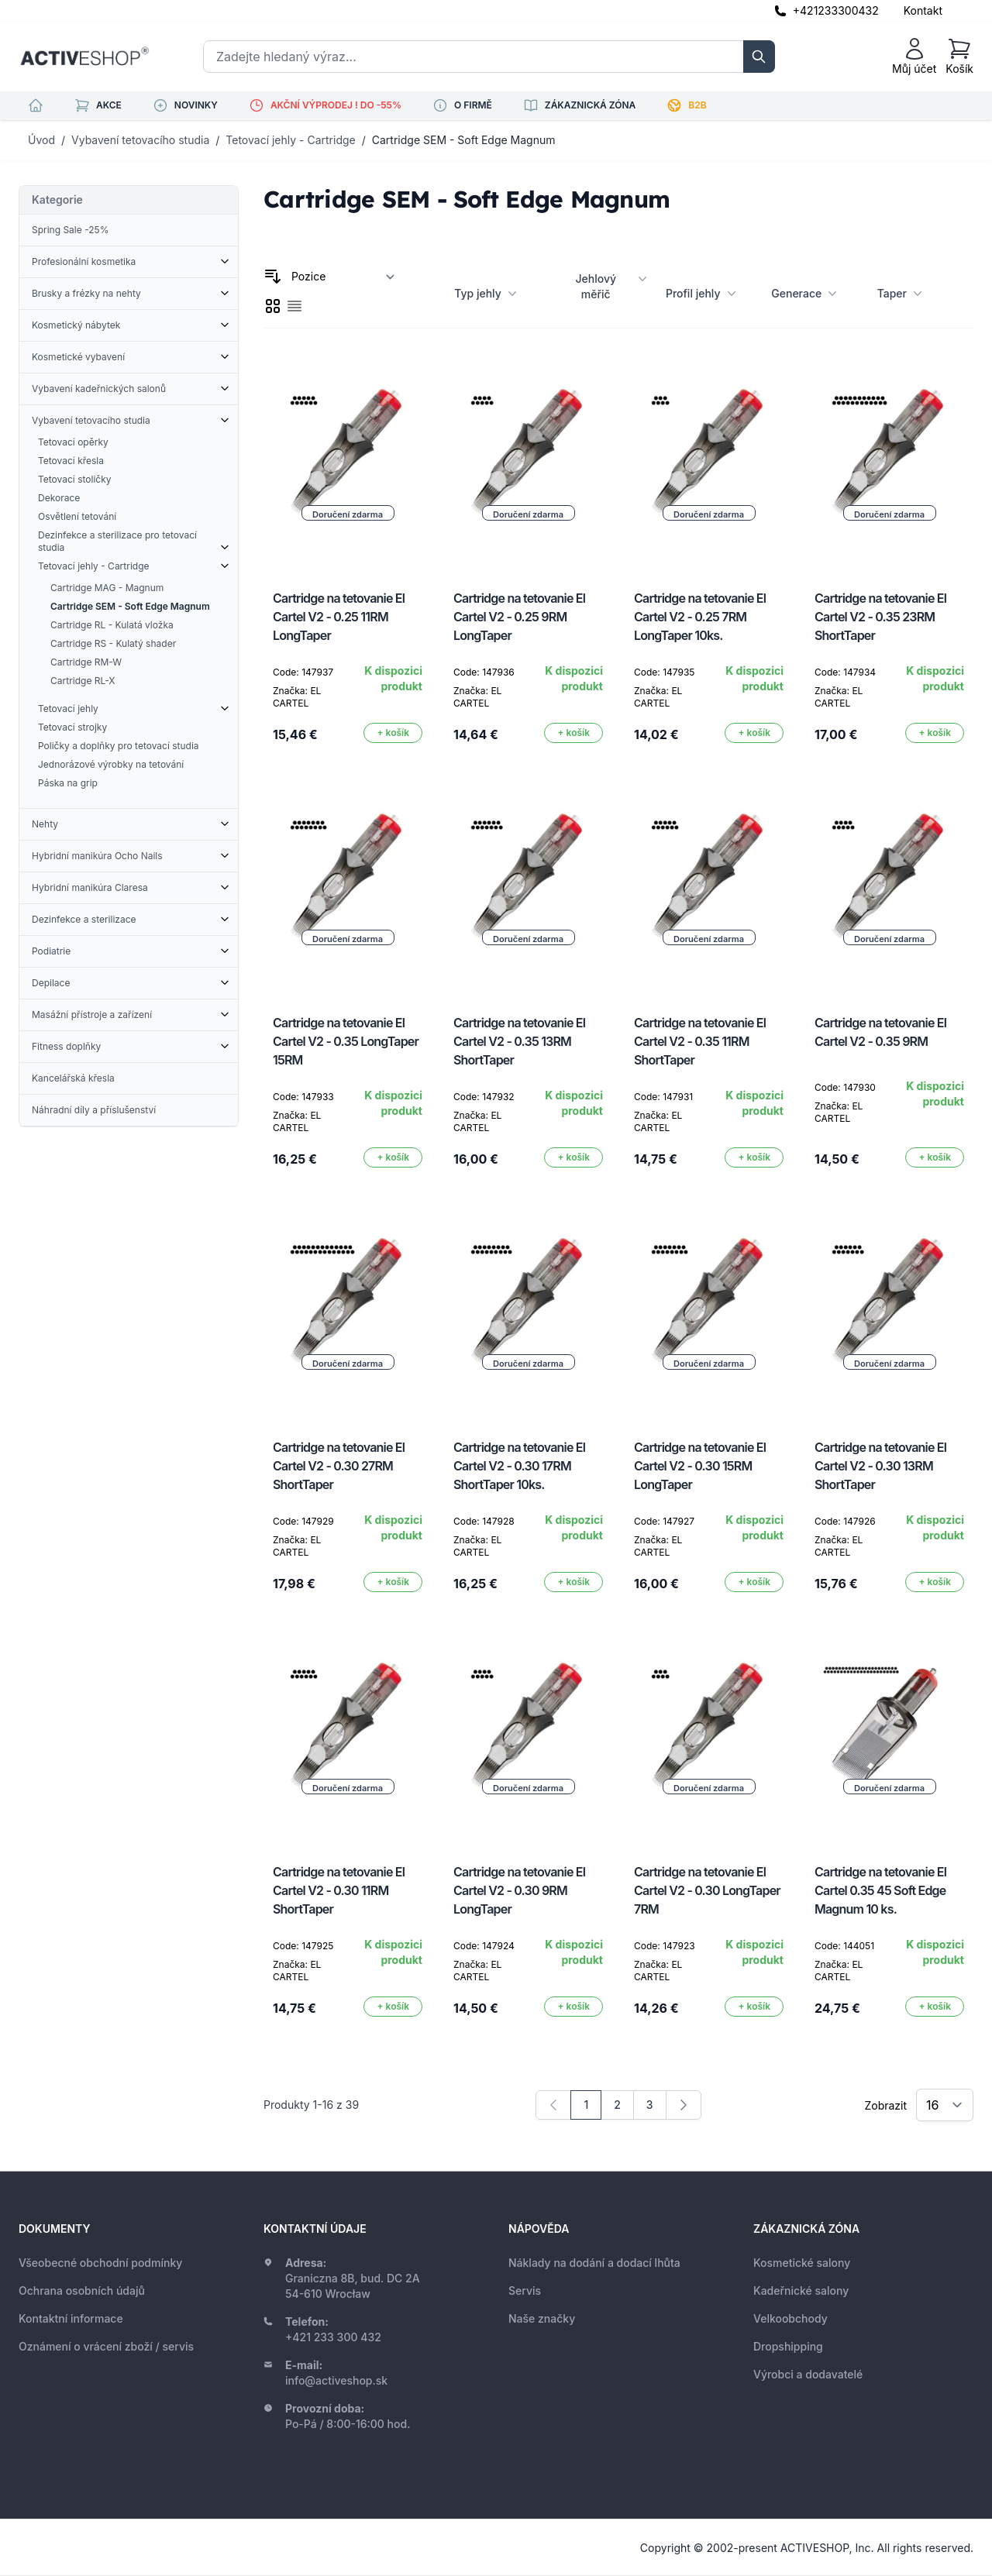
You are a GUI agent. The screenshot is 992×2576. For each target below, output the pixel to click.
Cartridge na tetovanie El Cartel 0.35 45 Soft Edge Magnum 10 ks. (880, 1890)
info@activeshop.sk (336, 2380)
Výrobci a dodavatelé (808, 2374)
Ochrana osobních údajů (82, 2290)
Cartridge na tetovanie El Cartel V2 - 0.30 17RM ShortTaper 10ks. (519, 1465)
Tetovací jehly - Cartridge (290, 139)
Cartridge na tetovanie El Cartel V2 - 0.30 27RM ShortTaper (339, 1465)
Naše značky (541, 2318)
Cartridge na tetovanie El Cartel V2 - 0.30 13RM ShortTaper (880, 1465)
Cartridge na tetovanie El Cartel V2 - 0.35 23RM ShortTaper (880, 616)
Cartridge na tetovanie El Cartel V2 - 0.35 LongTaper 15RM (345, 1041)
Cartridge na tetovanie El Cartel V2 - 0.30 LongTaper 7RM (707, 1890)
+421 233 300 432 (333, 2337)
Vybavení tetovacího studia (140, 139)
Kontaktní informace (71, 2318)
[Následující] (683, 2105)
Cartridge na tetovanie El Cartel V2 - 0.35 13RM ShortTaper (519, 1041)
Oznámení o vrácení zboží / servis (106, 2346)
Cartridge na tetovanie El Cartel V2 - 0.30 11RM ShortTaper (339, 1890)
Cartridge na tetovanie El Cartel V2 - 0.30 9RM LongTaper (519, 1890)
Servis (524, 2290)
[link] (553, 2105)
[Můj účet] (914, 56)
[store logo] (84, 56)
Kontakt (923, 10)
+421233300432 (836, 10)
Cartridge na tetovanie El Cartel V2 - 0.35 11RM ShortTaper (700, 1041)
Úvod (41, 139)
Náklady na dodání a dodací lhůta (594, 2262)
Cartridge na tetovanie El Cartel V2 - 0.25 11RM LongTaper (339, 616)
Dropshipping (788, 2346)
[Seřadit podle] (343, 277)
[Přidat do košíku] (392, 733)
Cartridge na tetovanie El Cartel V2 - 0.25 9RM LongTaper (519, 616)
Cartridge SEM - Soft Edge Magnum (464, 139)
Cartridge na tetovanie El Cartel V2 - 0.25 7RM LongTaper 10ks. (700, 616)
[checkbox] (273, 306)
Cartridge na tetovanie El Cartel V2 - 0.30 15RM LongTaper (700, 1465)
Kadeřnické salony (801, 2290)
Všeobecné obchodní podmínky (100, 2262)
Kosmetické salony (801, 2262)
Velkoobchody (790, 2318)
